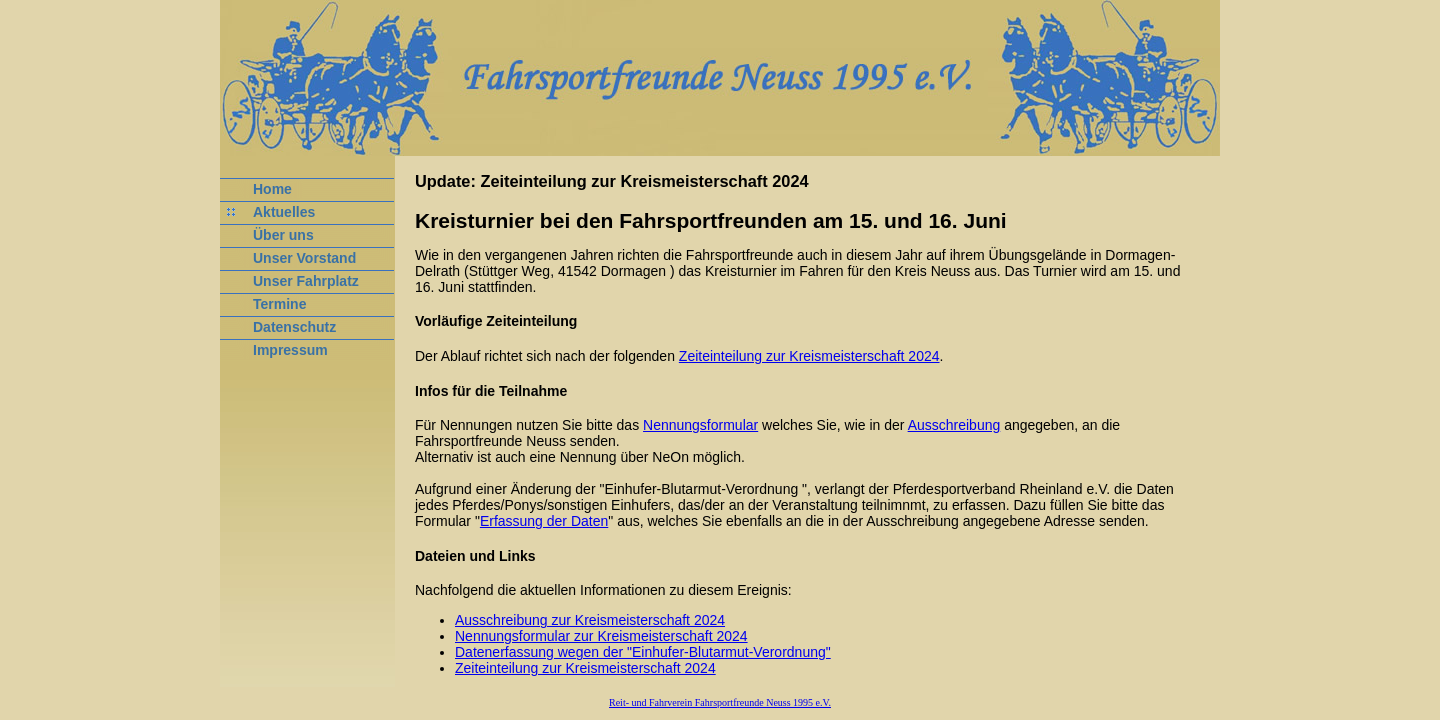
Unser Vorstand (304, 258)
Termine (279, 304)
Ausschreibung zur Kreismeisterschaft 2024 (590, 620)
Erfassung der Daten (544, 521)
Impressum (290, 350)
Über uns (283, 235)
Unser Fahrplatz (306, 281)
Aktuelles (284, 212)
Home (272, 189)
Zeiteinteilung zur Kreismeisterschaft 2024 (809, 356)
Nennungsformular (700, 425)
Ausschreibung (954, 425)
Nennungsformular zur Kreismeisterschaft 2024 (601, 636)
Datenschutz (294, 327)
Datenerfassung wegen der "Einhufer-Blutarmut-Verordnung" (643, 652)
